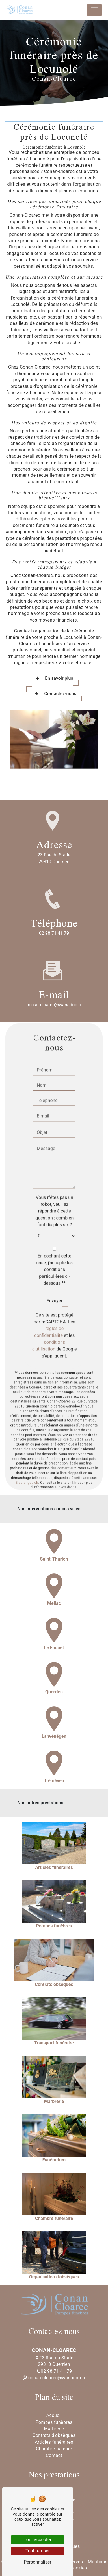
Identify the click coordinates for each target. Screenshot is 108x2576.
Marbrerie (54, 2428)
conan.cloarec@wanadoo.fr (54, 2377)
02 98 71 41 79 (54, 933)
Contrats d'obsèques (54, 2435)
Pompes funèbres (54, 2422)
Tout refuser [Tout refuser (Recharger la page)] (37, 2551)
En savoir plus (53, 678)
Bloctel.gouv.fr (27, 1455)
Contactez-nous (54, 694)
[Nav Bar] (94, 10)
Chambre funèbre (54, 2448)
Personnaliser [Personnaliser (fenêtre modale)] (37, 2562)
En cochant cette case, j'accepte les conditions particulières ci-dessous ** (54, 1242)
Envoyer (54, 1273)
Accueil (54, 2415)
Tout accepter (37, 2539)
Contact (54, 2455)
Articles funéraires (54, 2442)
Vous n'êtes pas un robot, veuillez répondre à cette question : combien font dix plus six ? (54, 1183)
